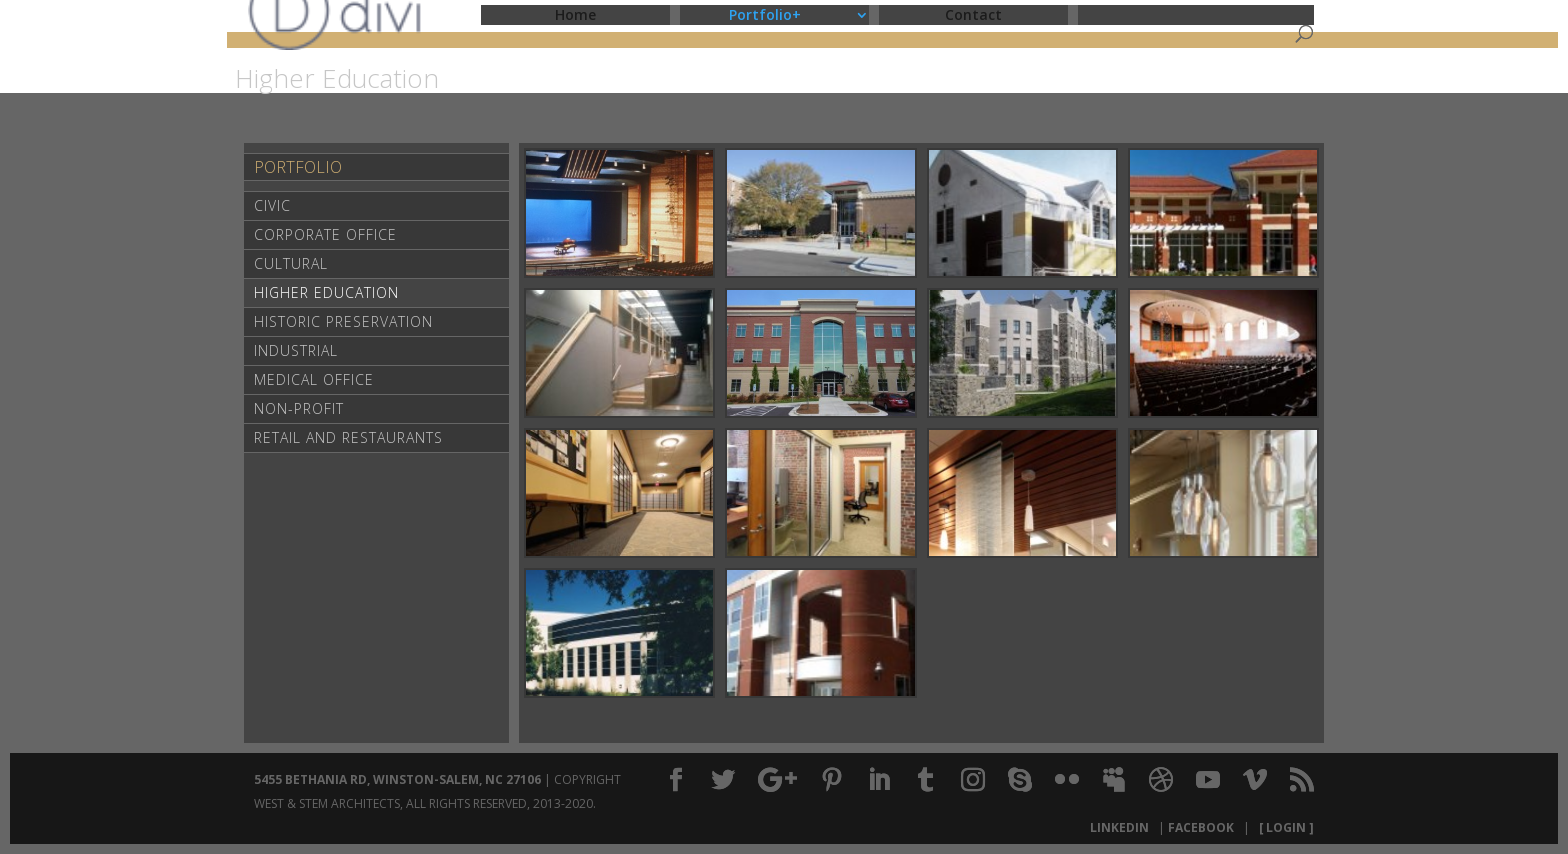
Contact (973, 14)
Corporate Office (325, 234)
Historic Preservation (343, 321)
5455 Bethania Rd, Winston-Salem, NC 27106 (397, 779)
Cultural (291, 263)
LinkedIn (1122, 827)
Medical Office (314, 379)
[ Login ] (1283, 827)
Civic (272, 205)
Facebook (1204, 827)
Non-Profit (299, 408)
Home (575, 14)
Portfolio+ (765, 14)
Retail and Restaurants (348, 437)
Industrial (296, 350)
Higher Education (326, 292)
